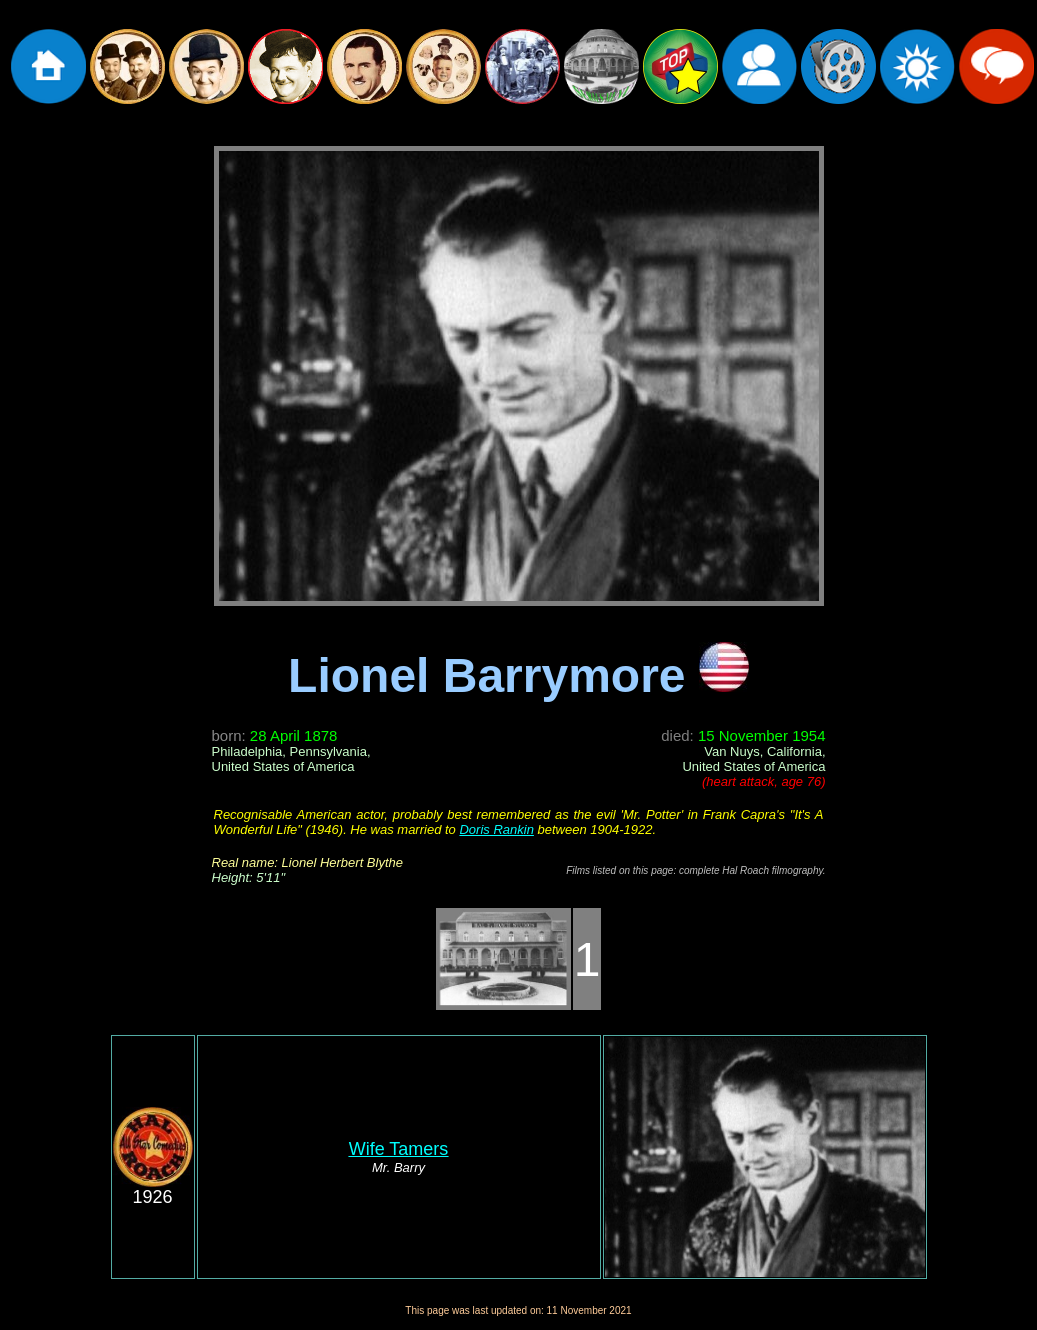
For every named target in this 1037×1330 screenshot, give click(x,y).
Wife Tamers (399, 1149)
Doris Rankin (496, 829)
